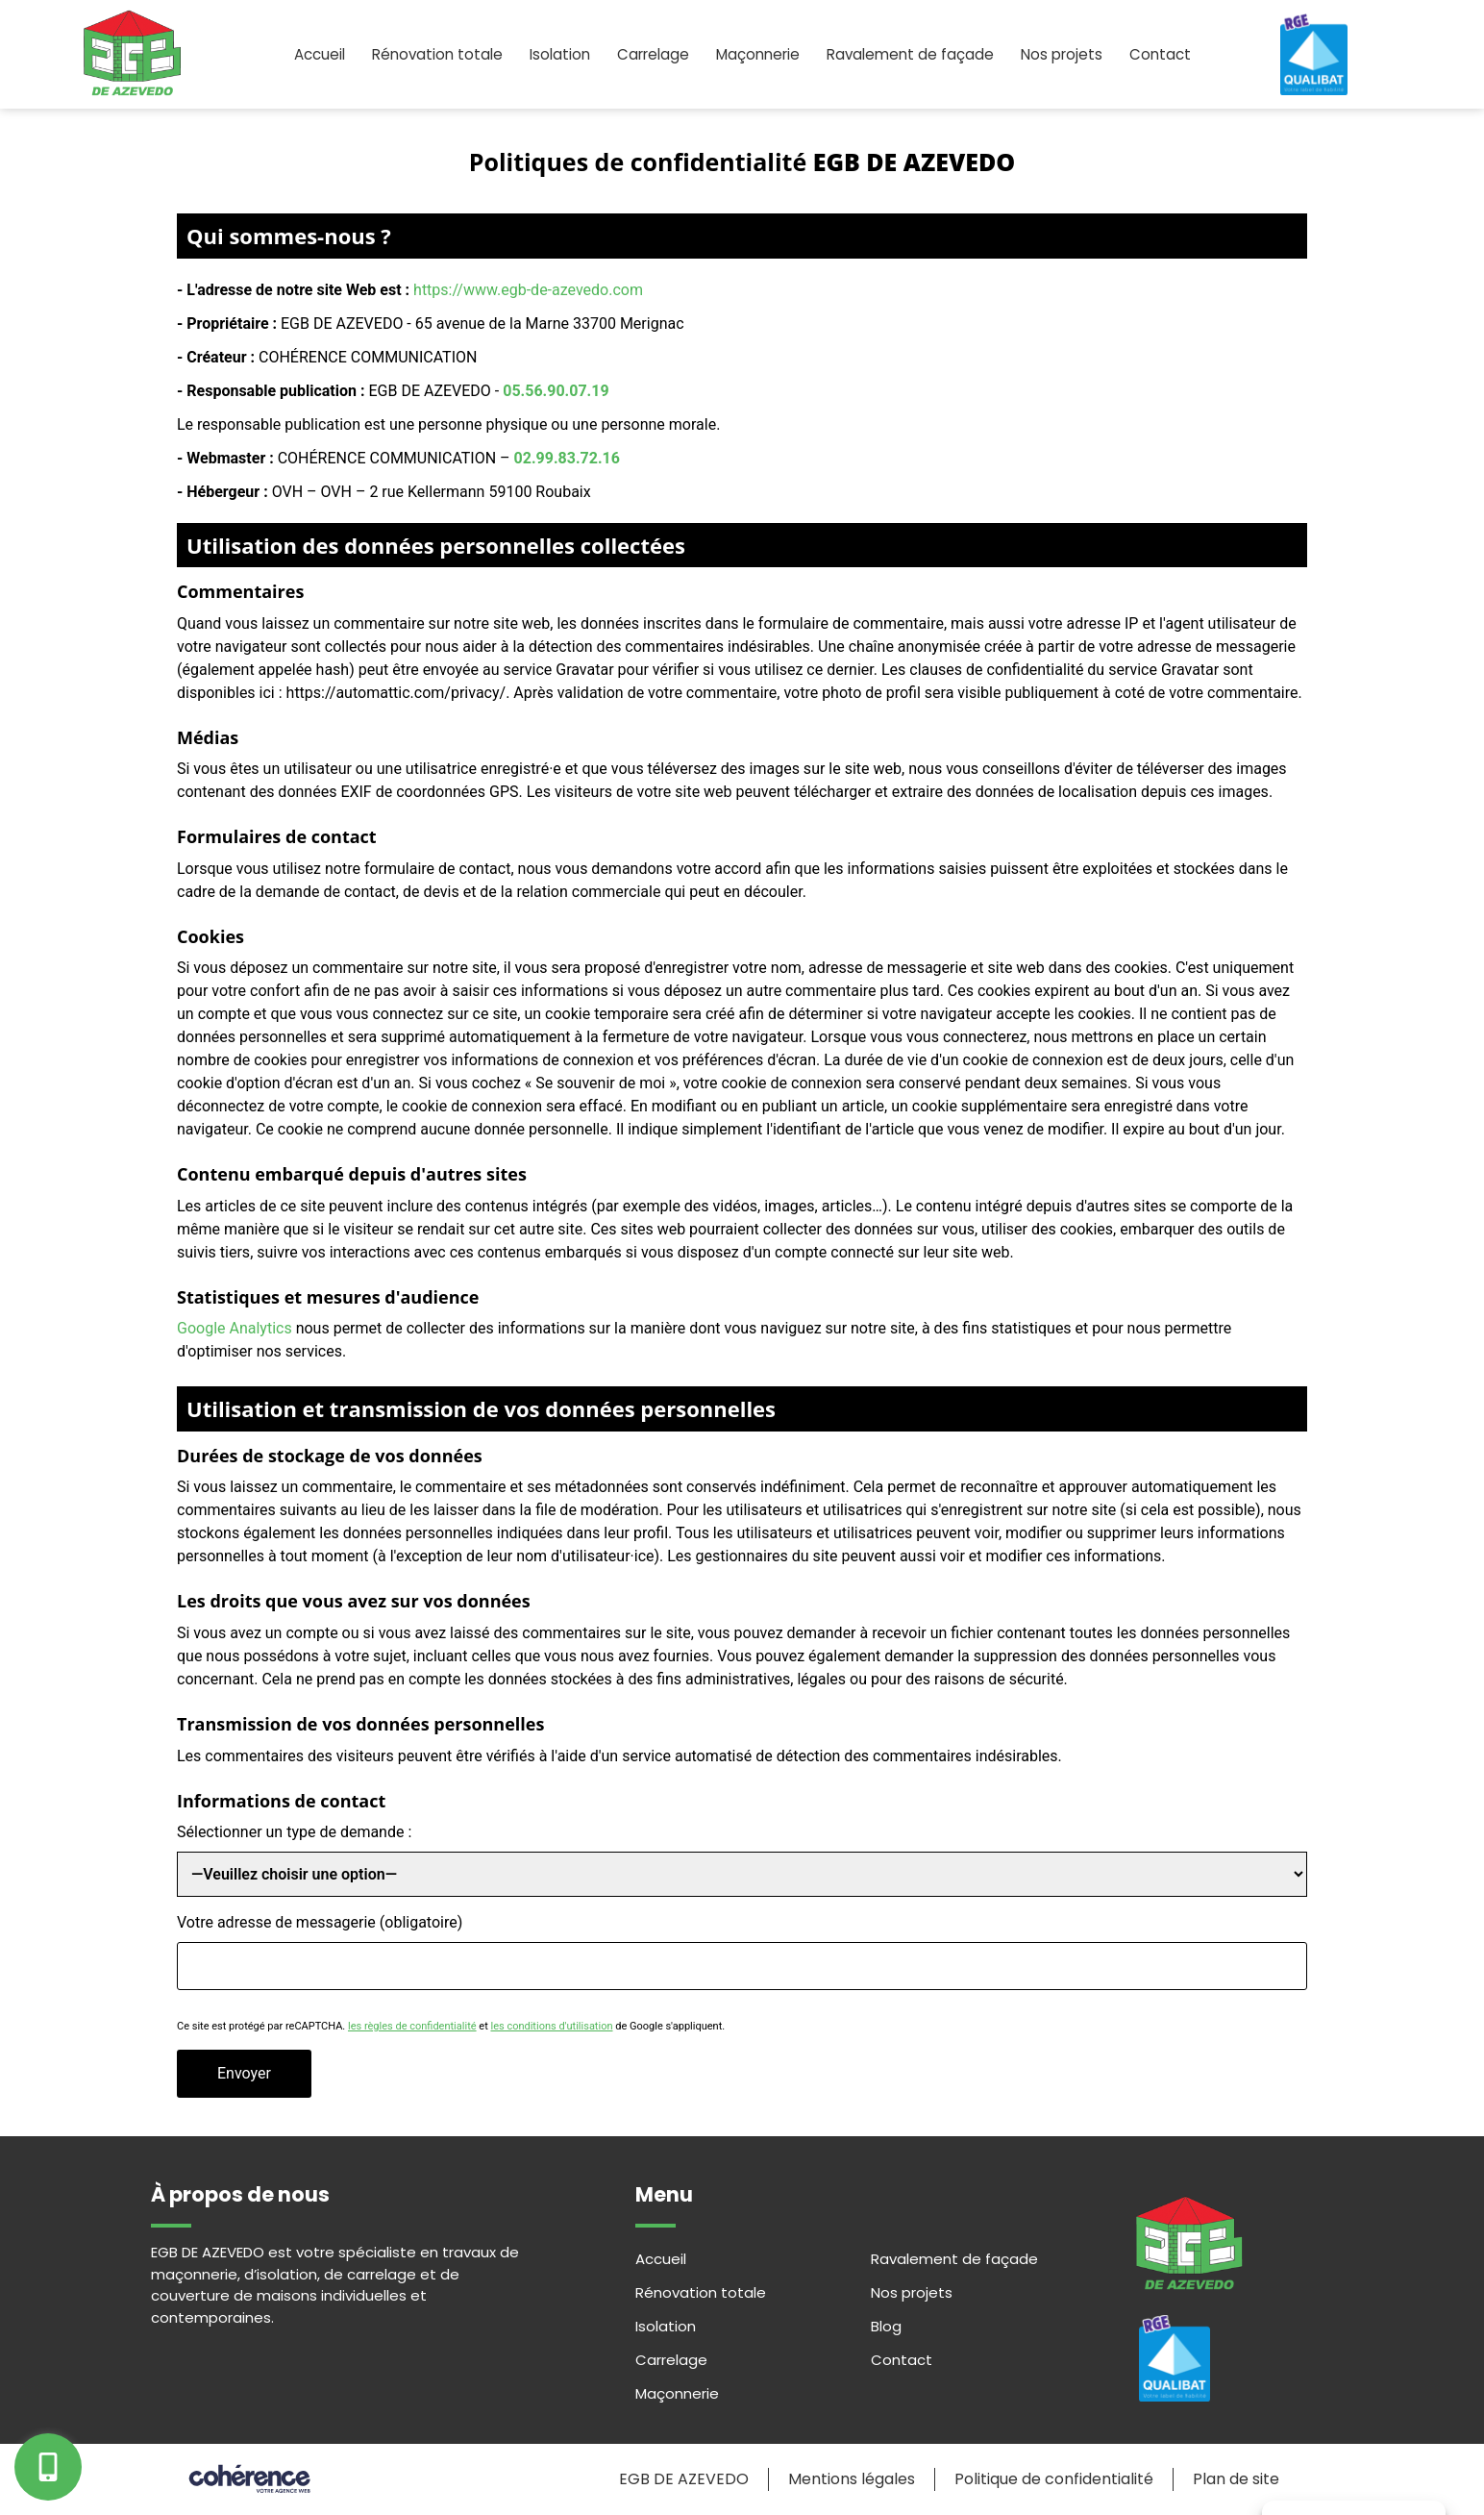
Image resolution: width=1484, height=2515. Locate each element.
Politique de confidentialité (1051, 2480)
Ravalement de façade (918, 54)
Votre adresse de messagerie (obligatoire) (319, 1923)
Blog (886, 2327)
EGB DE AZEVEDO (680, 2480)
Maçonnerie (760, 54)
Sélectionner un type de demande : (294, 1833)
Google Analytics (234, 1329)
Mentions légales (848, 2480)
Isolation (553, 54)
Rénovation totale (427, 54)
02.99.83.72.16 (567, 458)
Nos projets (1074, 54)
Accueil (305, 54)
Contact (1175, 54)
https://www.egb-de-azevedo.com (528, 290)
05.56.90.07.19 (555, 391)
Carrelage (650, 54)
